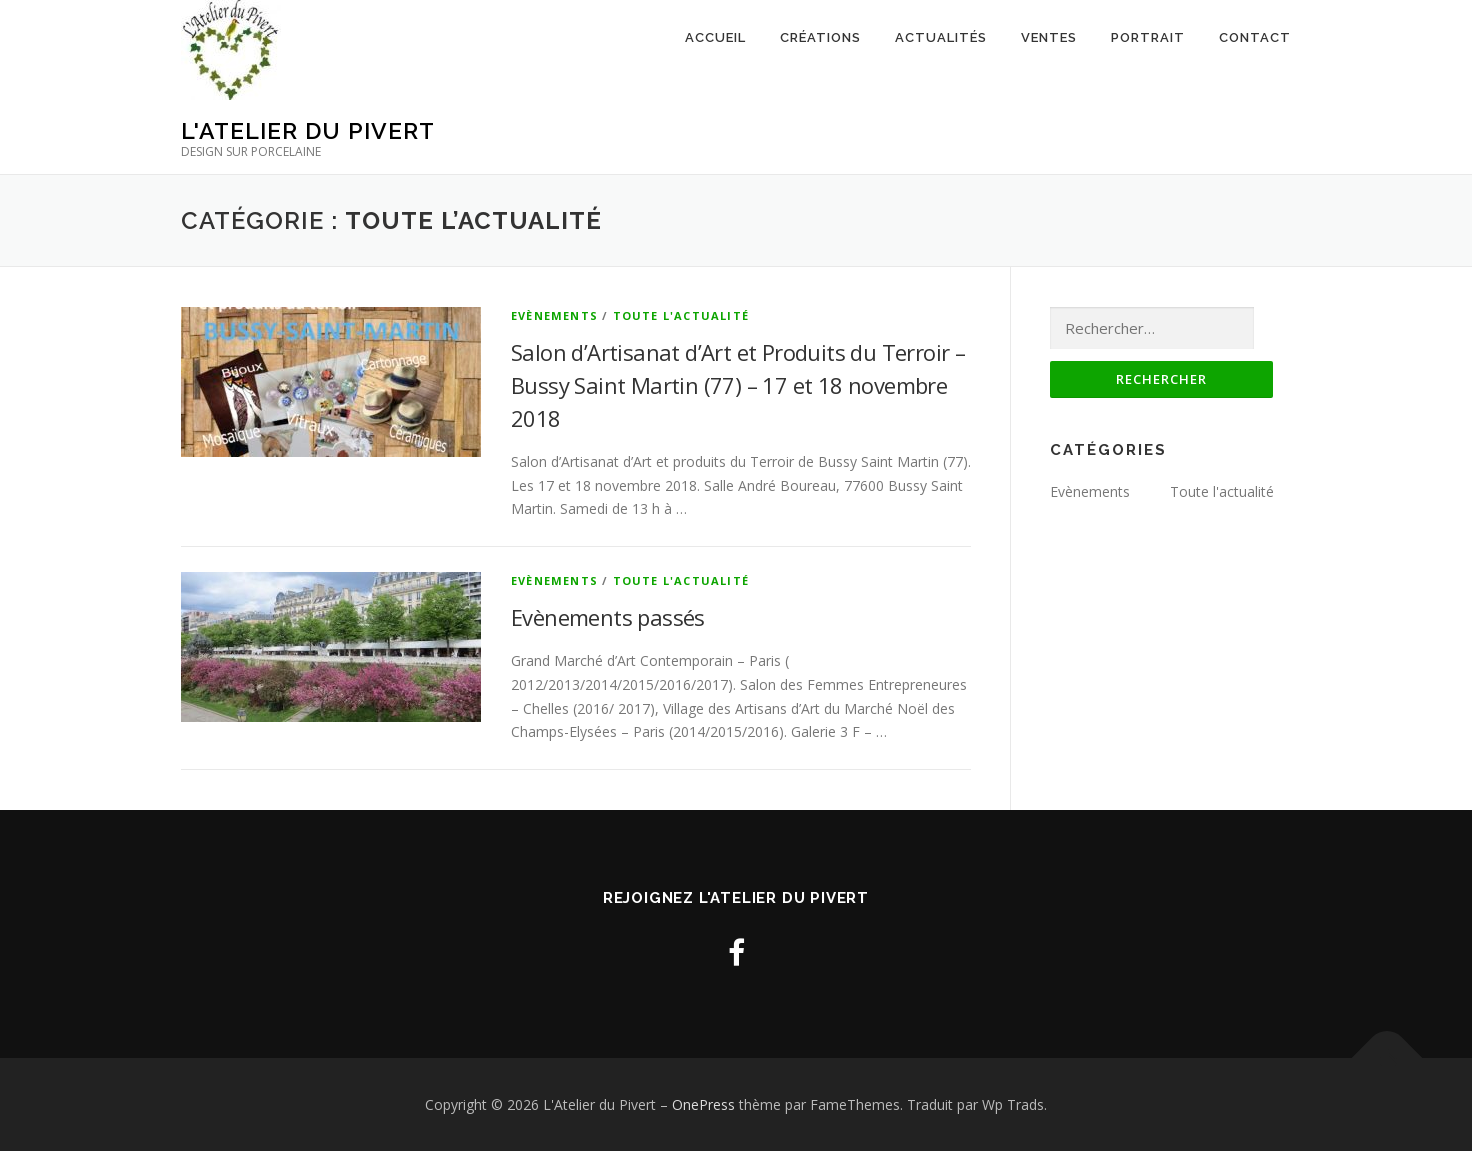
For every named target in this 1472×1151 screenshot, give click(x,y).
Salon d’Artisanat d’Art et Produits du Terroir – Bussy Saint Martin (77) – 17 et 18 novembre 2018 (738, 385)
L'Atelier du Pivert (308, 130)
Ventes (1049, 37)
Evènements (554, 315)
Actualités (941, 37)
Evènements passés (608, 617)
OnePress (703, 1104)
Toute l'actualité (681, 315)
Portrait (1148, 37)
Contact (1255, 37)
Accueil (715, 37)
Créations (820, 37)
